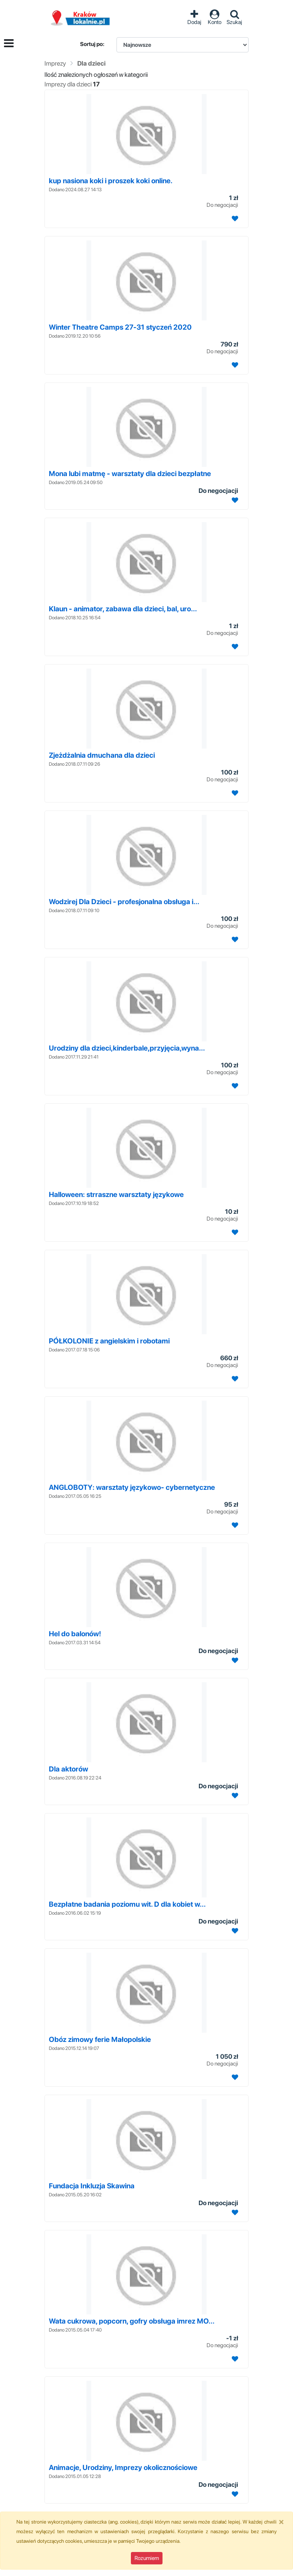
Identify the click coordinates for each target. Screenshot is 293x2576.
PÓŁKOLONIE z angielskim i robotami (109, 1341)
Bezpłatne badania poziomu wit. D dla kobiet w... (127, 1904)
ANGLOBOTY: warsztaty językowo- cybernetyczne (132, 1487)
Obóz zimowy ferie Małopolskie (100, 2039)
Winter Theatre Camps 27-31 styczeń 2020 (120, 327)
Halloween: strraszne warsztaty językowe (116, 1194)
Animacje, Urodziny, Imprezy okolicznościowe (123, 2467)
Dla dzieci (91, 63)
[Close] (281, 2521)
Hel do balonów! (75, 1633)
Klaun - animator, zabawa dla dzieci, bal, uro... (123, 608)
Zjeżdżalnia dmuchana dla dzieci (102, 755)
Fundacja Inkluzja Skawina (91, 2186)
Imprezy (55, 63)
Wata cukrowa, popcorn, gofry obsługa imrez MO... (132, 2321)
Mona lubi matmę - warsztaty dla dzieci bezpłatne (130, 473)
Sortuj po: (92, 44)
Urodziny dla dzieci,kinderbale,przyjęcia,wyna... (127, 1048)
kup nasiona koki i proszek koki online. (111, 180)
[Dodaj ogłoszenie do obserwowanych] (234, 218)
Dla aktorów (68, 1769)
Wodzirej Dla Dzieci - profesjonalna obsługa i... (124, 901)
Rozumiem (146, 2558)
